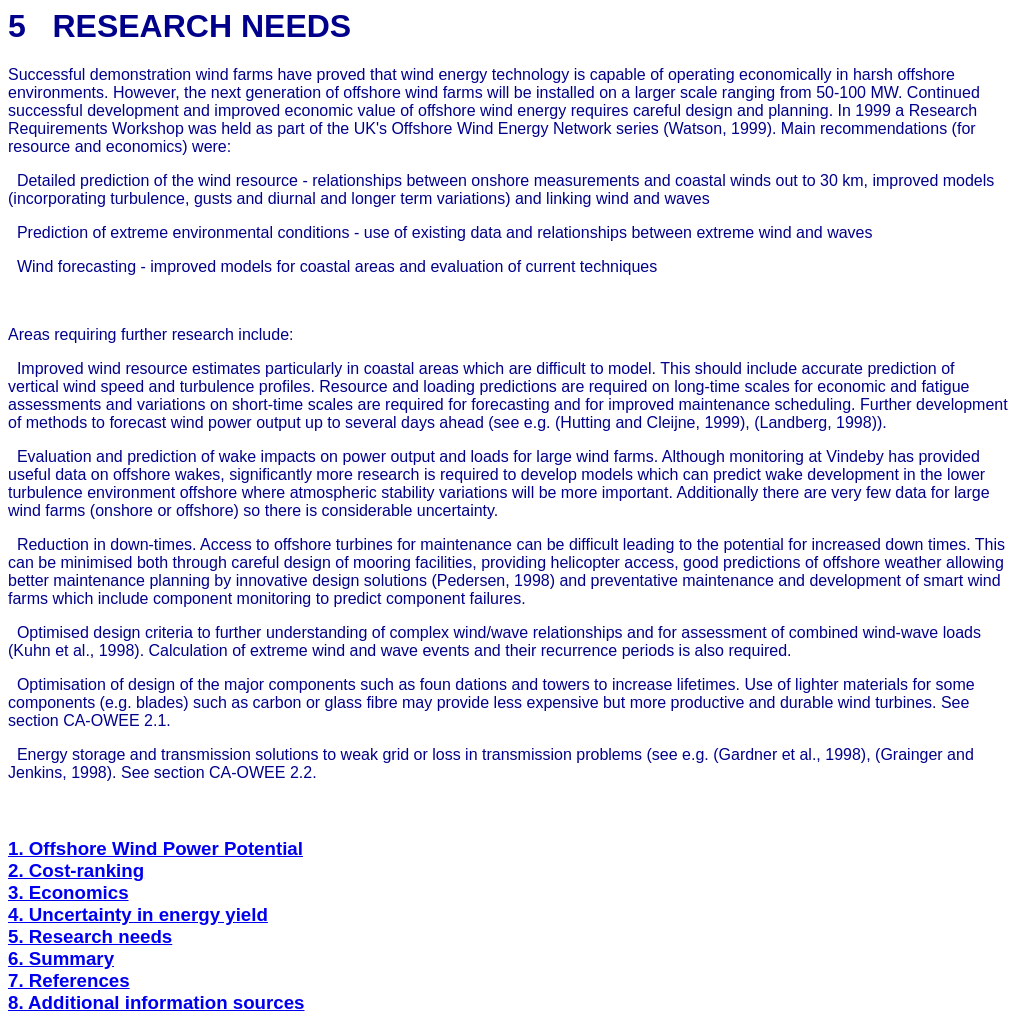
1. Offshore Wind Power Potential (155, 848)
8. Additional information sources (156, 1002)
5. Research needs (90, 936)
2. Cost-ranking (76, 870)
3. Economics (68, 892)
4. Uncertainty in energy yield (138, 914)
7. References (69, 980)
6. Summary (61, 958)
